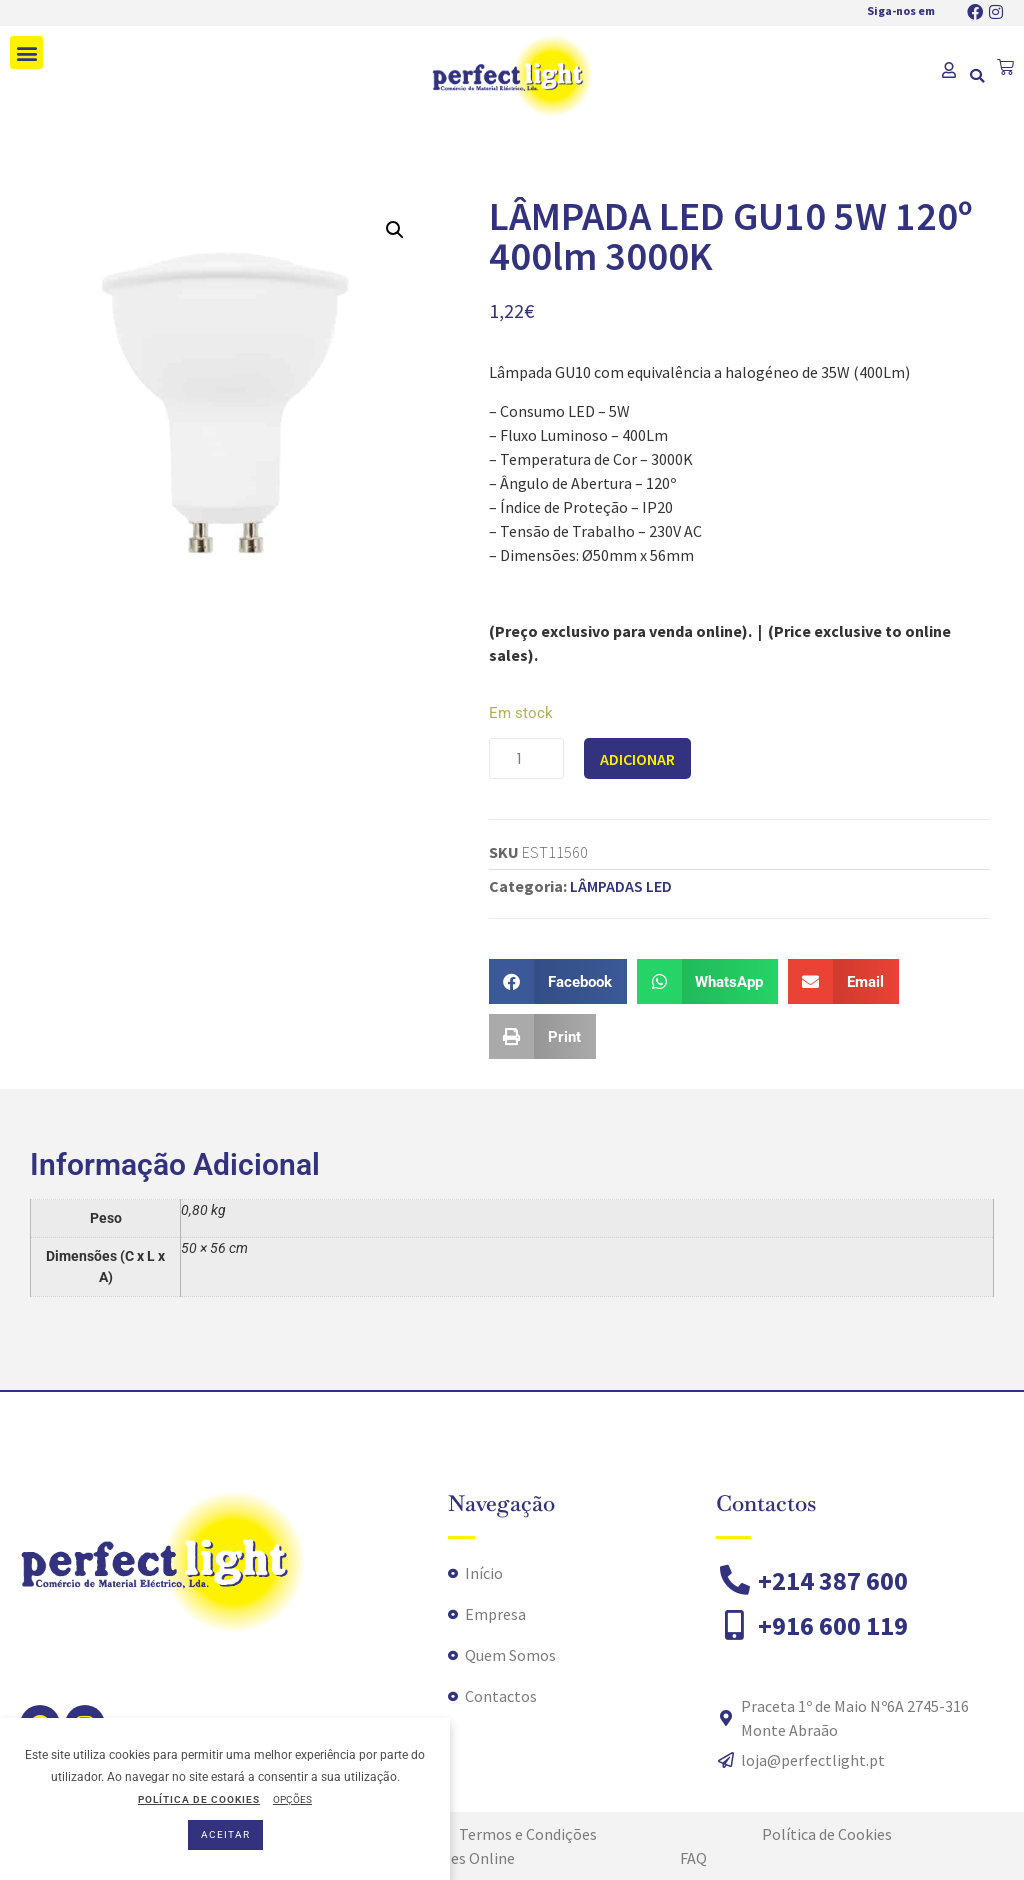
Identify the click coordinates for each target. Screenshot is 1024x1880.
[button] (26, 52)
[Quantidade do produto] (526, 758)
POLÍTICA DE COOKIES (199, 1799)
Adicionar (637, 759)
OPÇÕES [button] (292, 1799)
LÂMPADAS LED (621, 886)
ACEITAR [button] (225, 1834)
